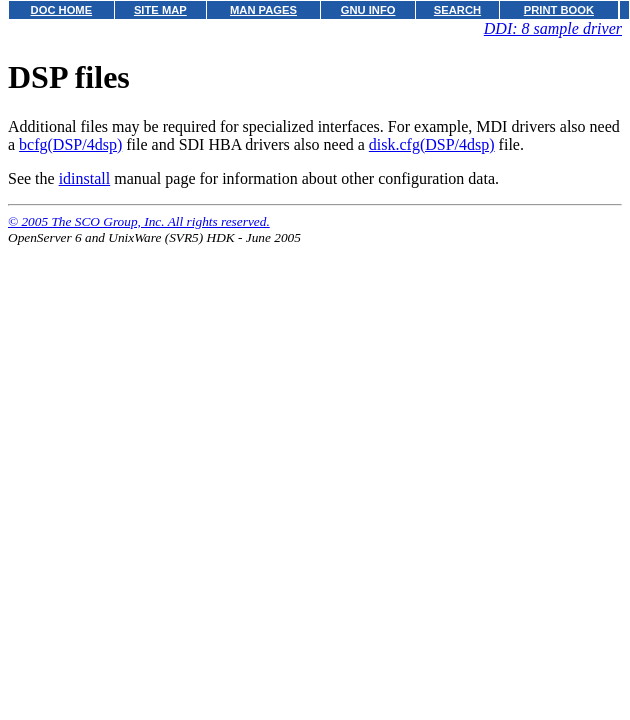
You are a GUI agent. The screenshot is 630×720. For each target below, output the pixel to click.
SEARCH (457, 10)
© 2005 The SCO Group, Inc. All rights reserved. (139, 221)
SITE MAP (160, 10)
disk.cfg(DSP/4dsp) (432, 144)
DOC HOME (62, 10)
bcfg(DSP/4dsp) (70, 144)
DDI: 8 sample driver (553, 28)
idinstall (85, 178)
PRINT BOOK (559, 10)
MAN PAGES (263, 10)
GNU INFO (368, 10)
